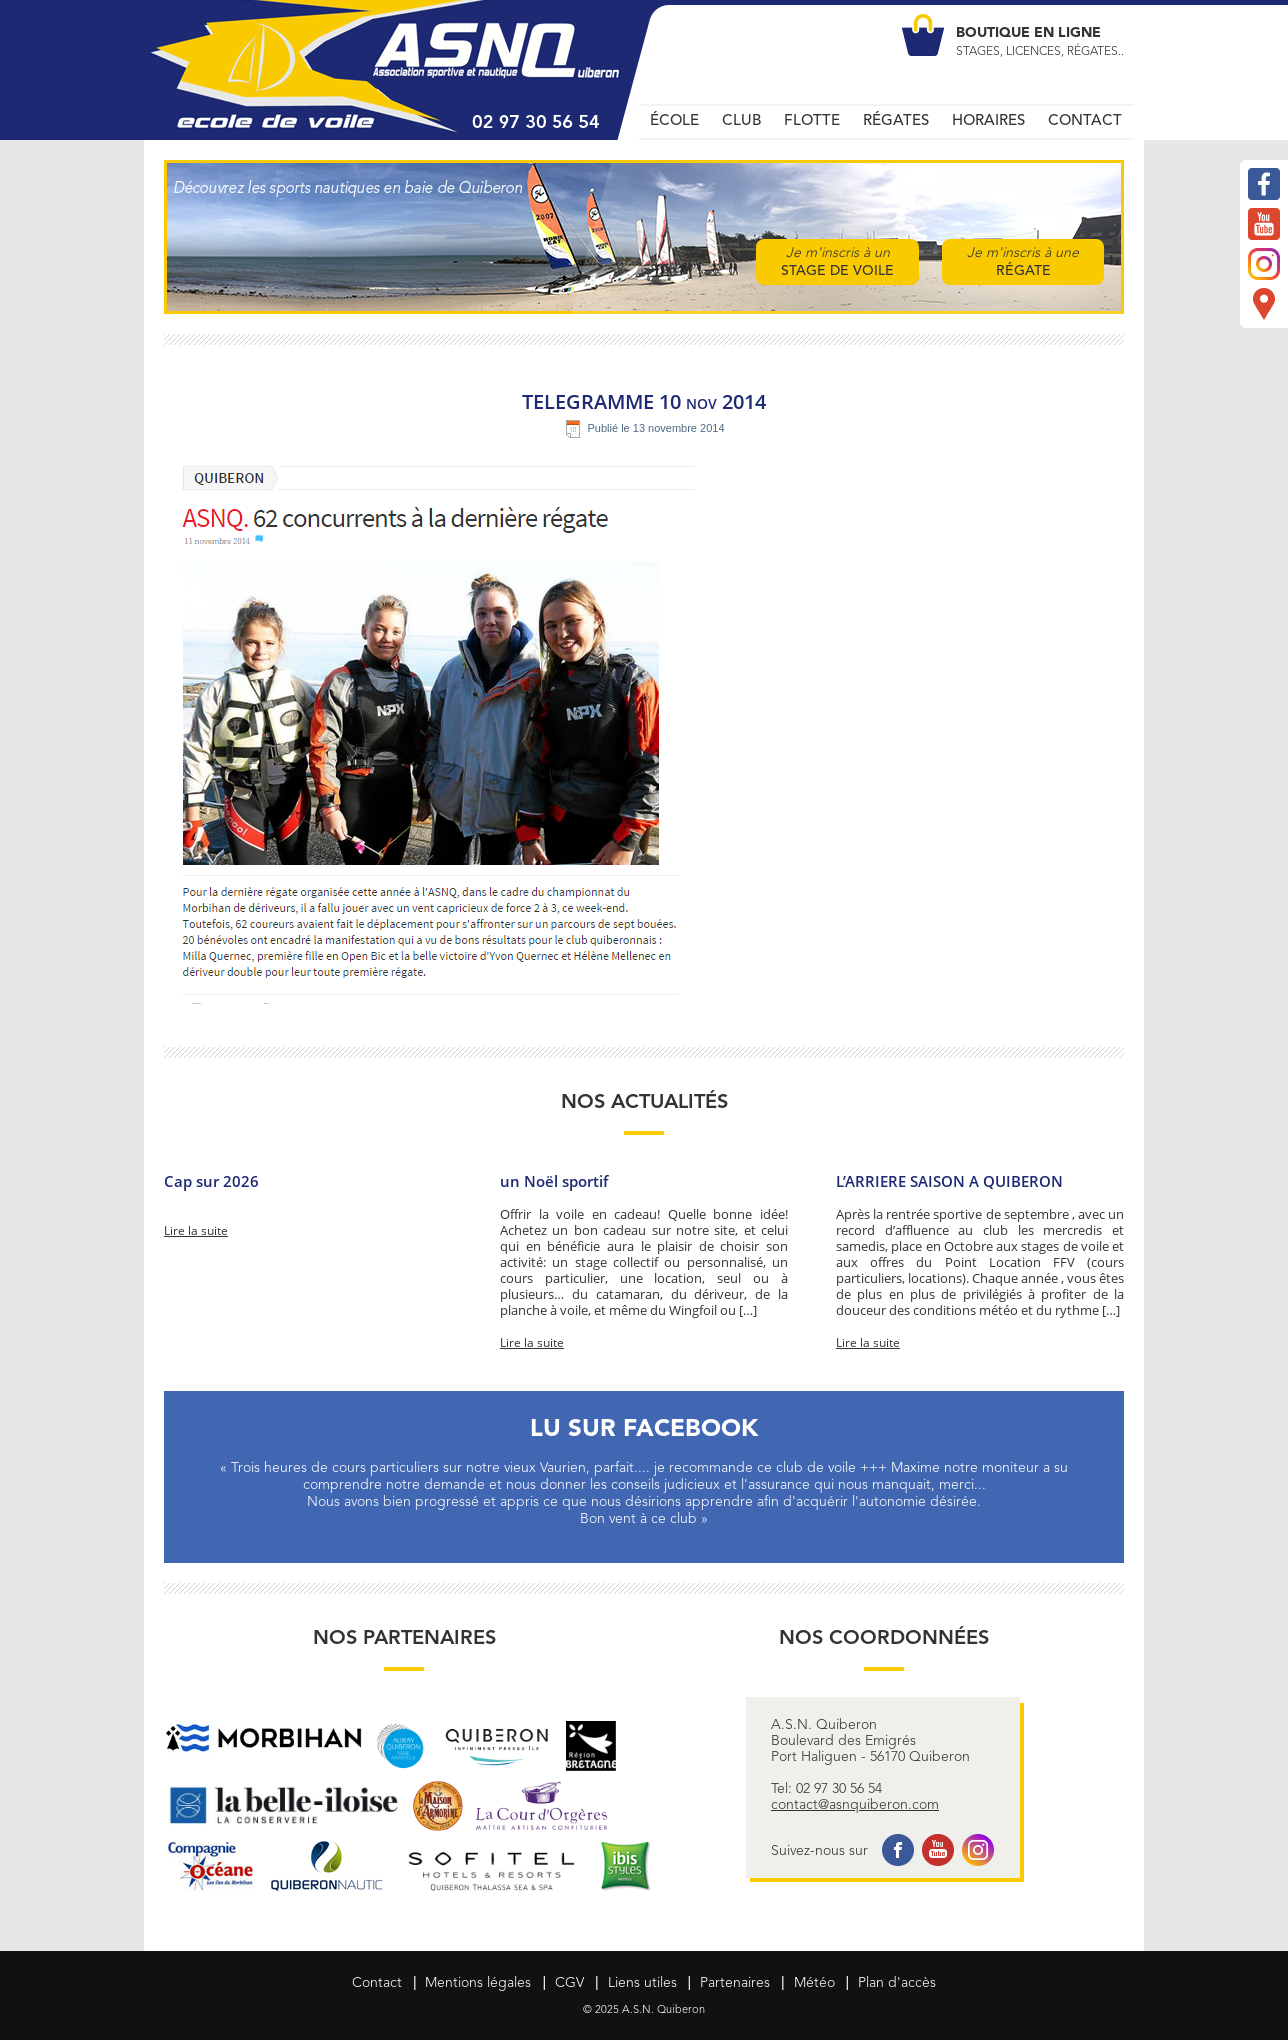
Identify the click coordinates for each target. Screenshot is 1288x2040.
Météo (814, 1983)
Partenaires (735, 1983)
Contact (377, 1983)
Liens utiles (642, 1983)
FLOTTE (812, 121)
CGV (569, 1983)
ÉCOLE (674, 121)
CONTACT (1085, 121)
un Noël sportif (554, 1181)
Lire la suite (196, 1231)
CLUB (741, 121)
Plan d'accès (897, 1983)
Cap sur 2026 (211, 1181)
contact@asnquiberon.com (855, 1805)
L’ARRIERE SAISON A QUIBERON (949, 1181)
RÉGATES (896, 121)
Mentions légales (478, 1983)
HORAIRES (988, 121)
